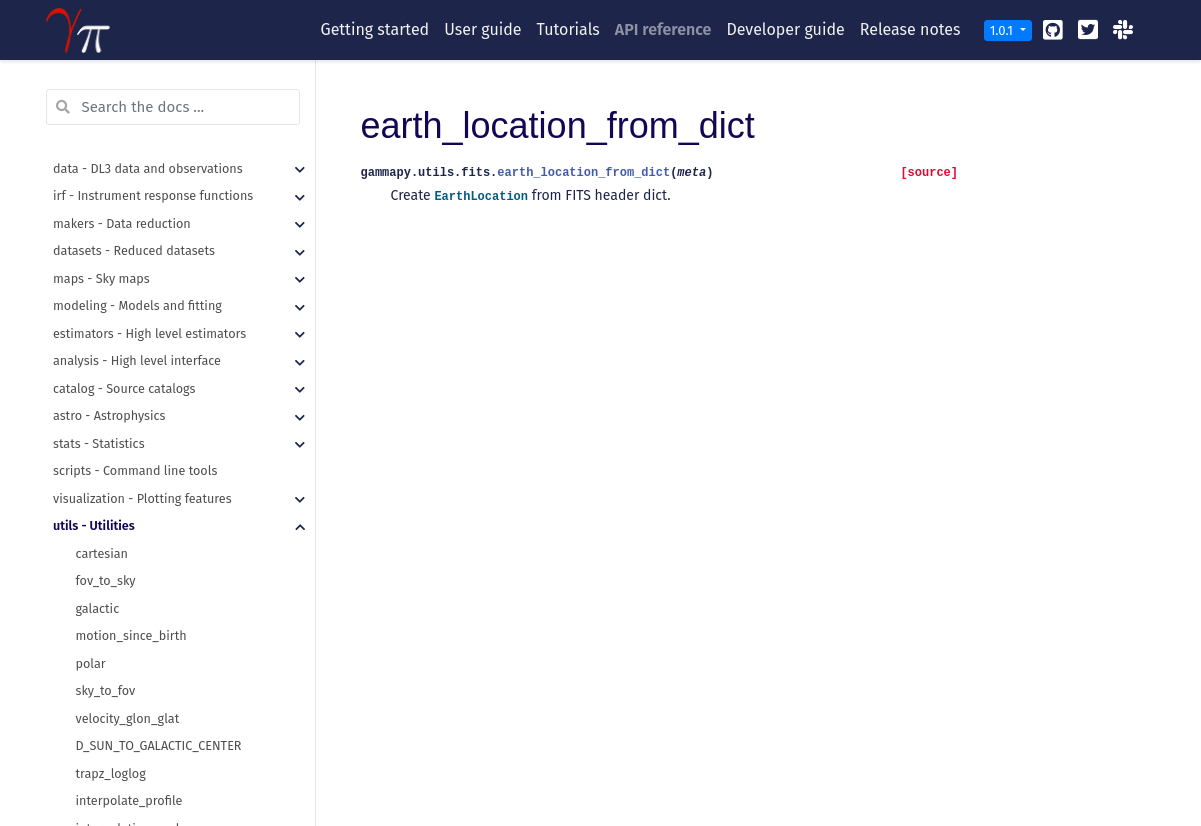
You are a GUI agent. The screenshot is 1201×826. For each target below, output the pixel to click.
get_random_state (128, 349)
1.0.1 (1003, 30)
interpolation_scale (131, 184)
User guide (482, 29)
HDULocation (113, 294)
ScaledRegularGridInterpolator (163, 211)
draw (90, 321)
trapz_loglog (111, 129)
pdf (85, 404)
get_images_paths (127, 679)
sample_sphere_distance (146, 486)
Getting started (375, 29)
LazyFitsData (111, 266)
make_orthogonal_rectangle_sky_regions (192, 624)
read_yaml (105, 734)
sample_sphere (119, 459)
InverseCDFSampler (131, 541)
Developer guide (785, 29)
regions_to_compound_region (161, 651)
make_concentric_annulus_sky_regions (187, 596)
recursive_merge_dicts (139, 761)
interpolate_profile (129, 156)
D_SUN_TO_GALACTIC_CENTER (159, 101)
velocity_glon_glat (128, 74)
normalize (104, 376)
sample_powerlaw (127, 431)
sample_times (115, 514)
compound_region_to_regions (161, 569)
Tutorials (568, 29)
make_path (107, 706)
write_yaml (107, 789)
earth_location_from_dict (149, 239)
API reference (663, 29)
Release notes (910, 29)
